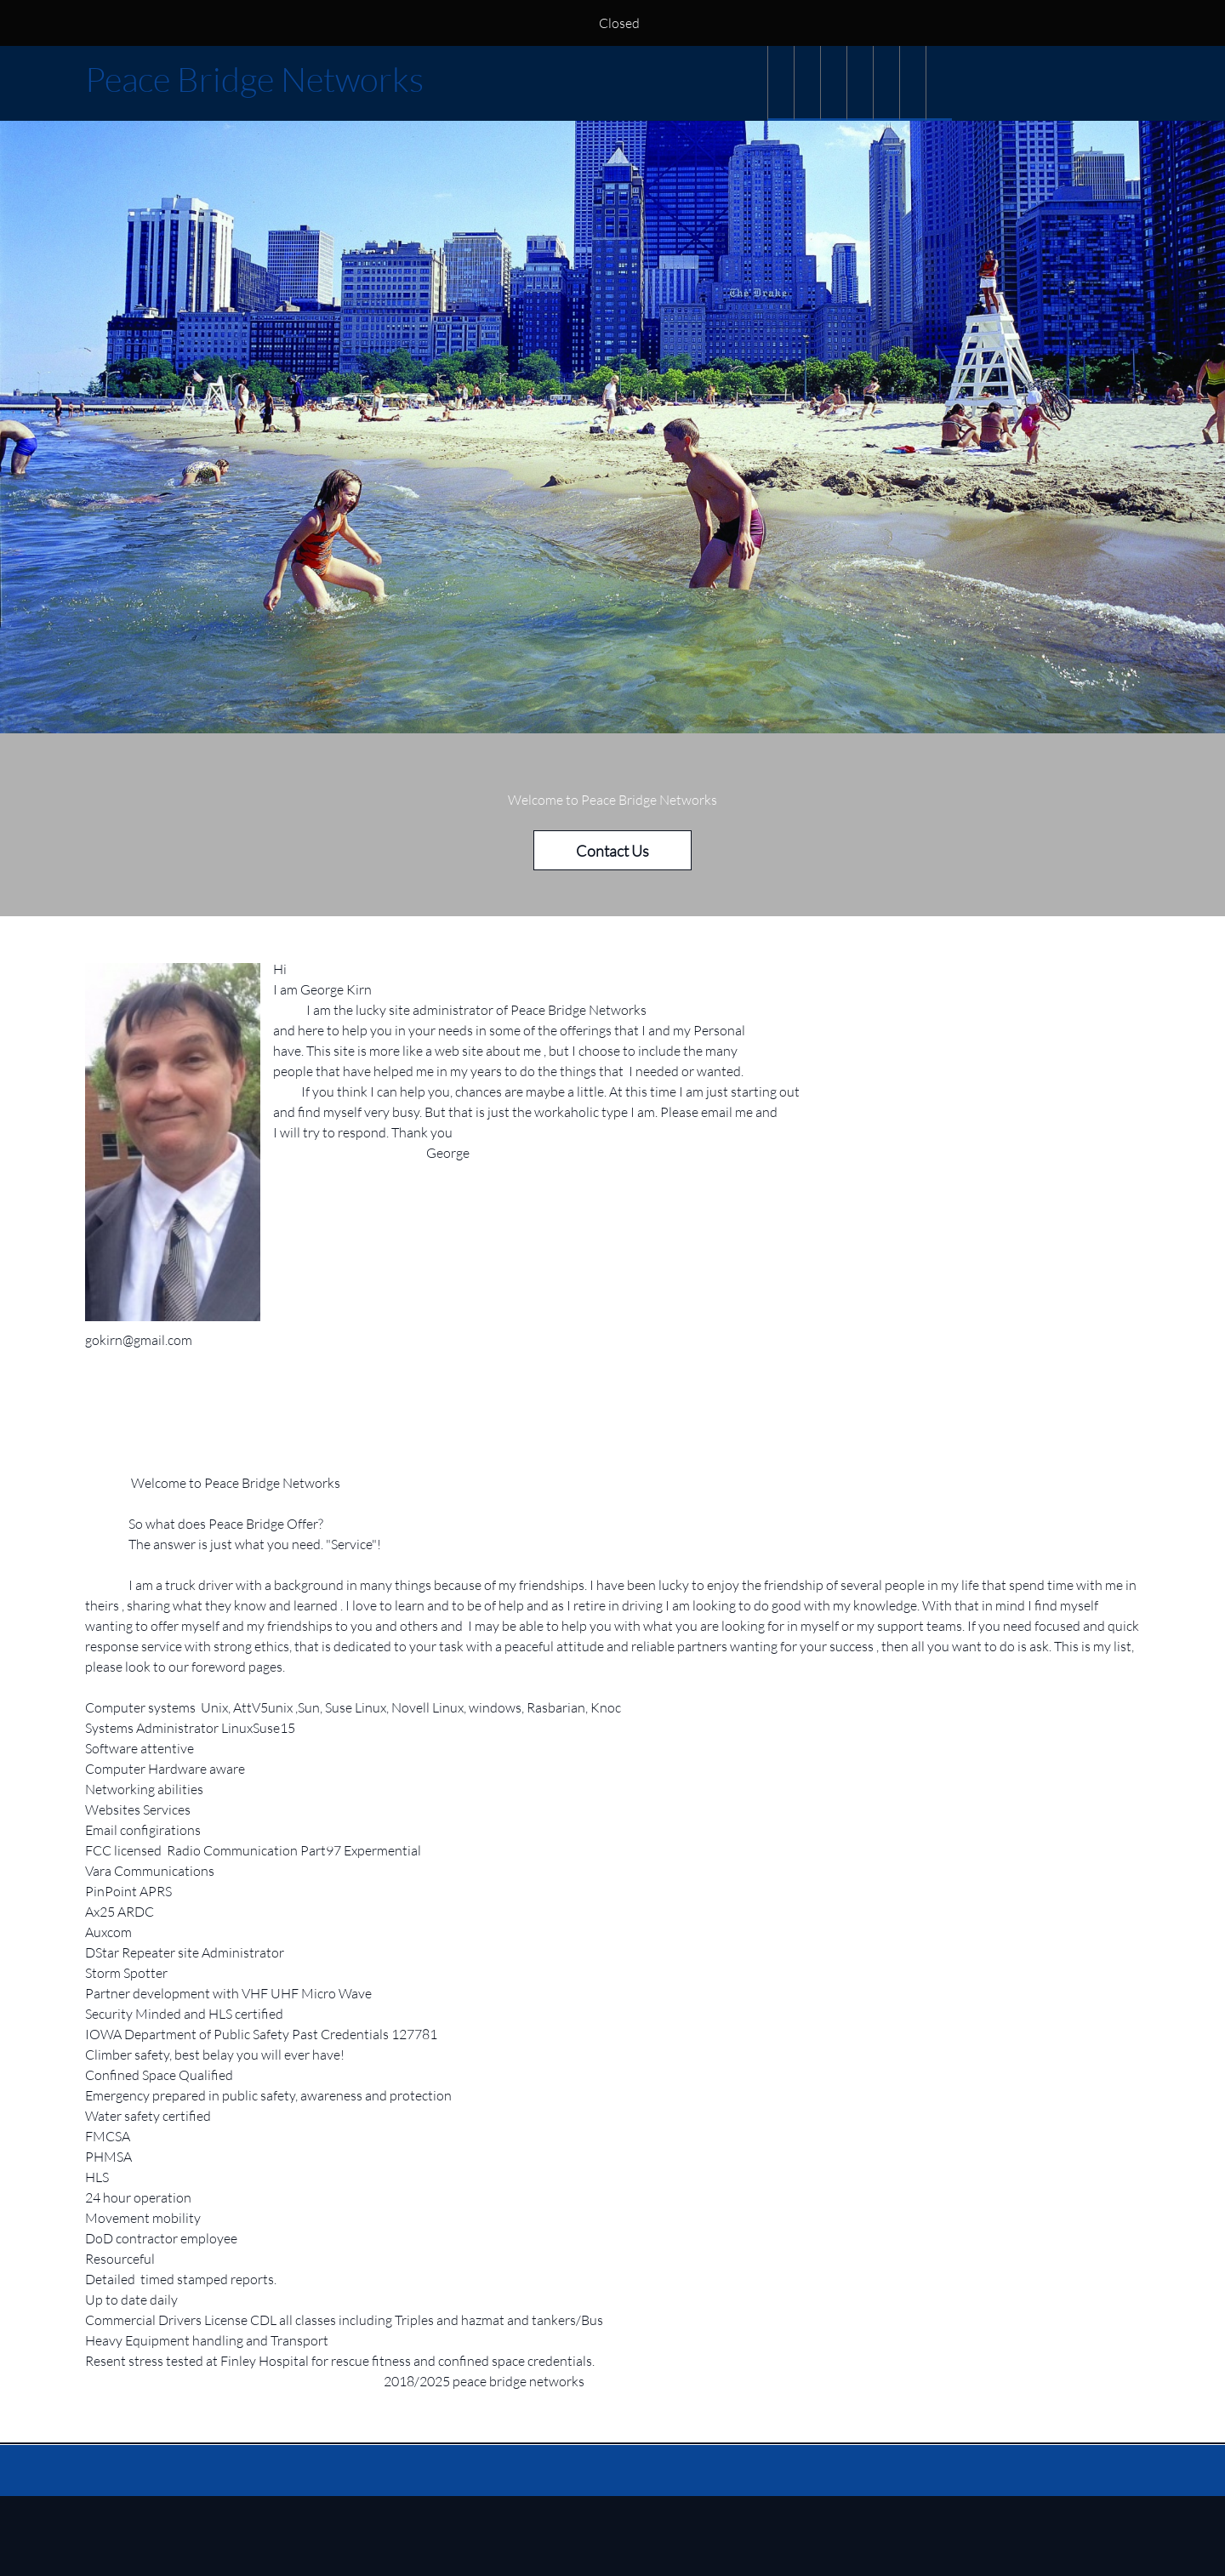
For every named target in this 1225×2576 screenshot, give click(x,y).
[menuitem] (780, 83)
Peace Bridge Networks (254, 79)
